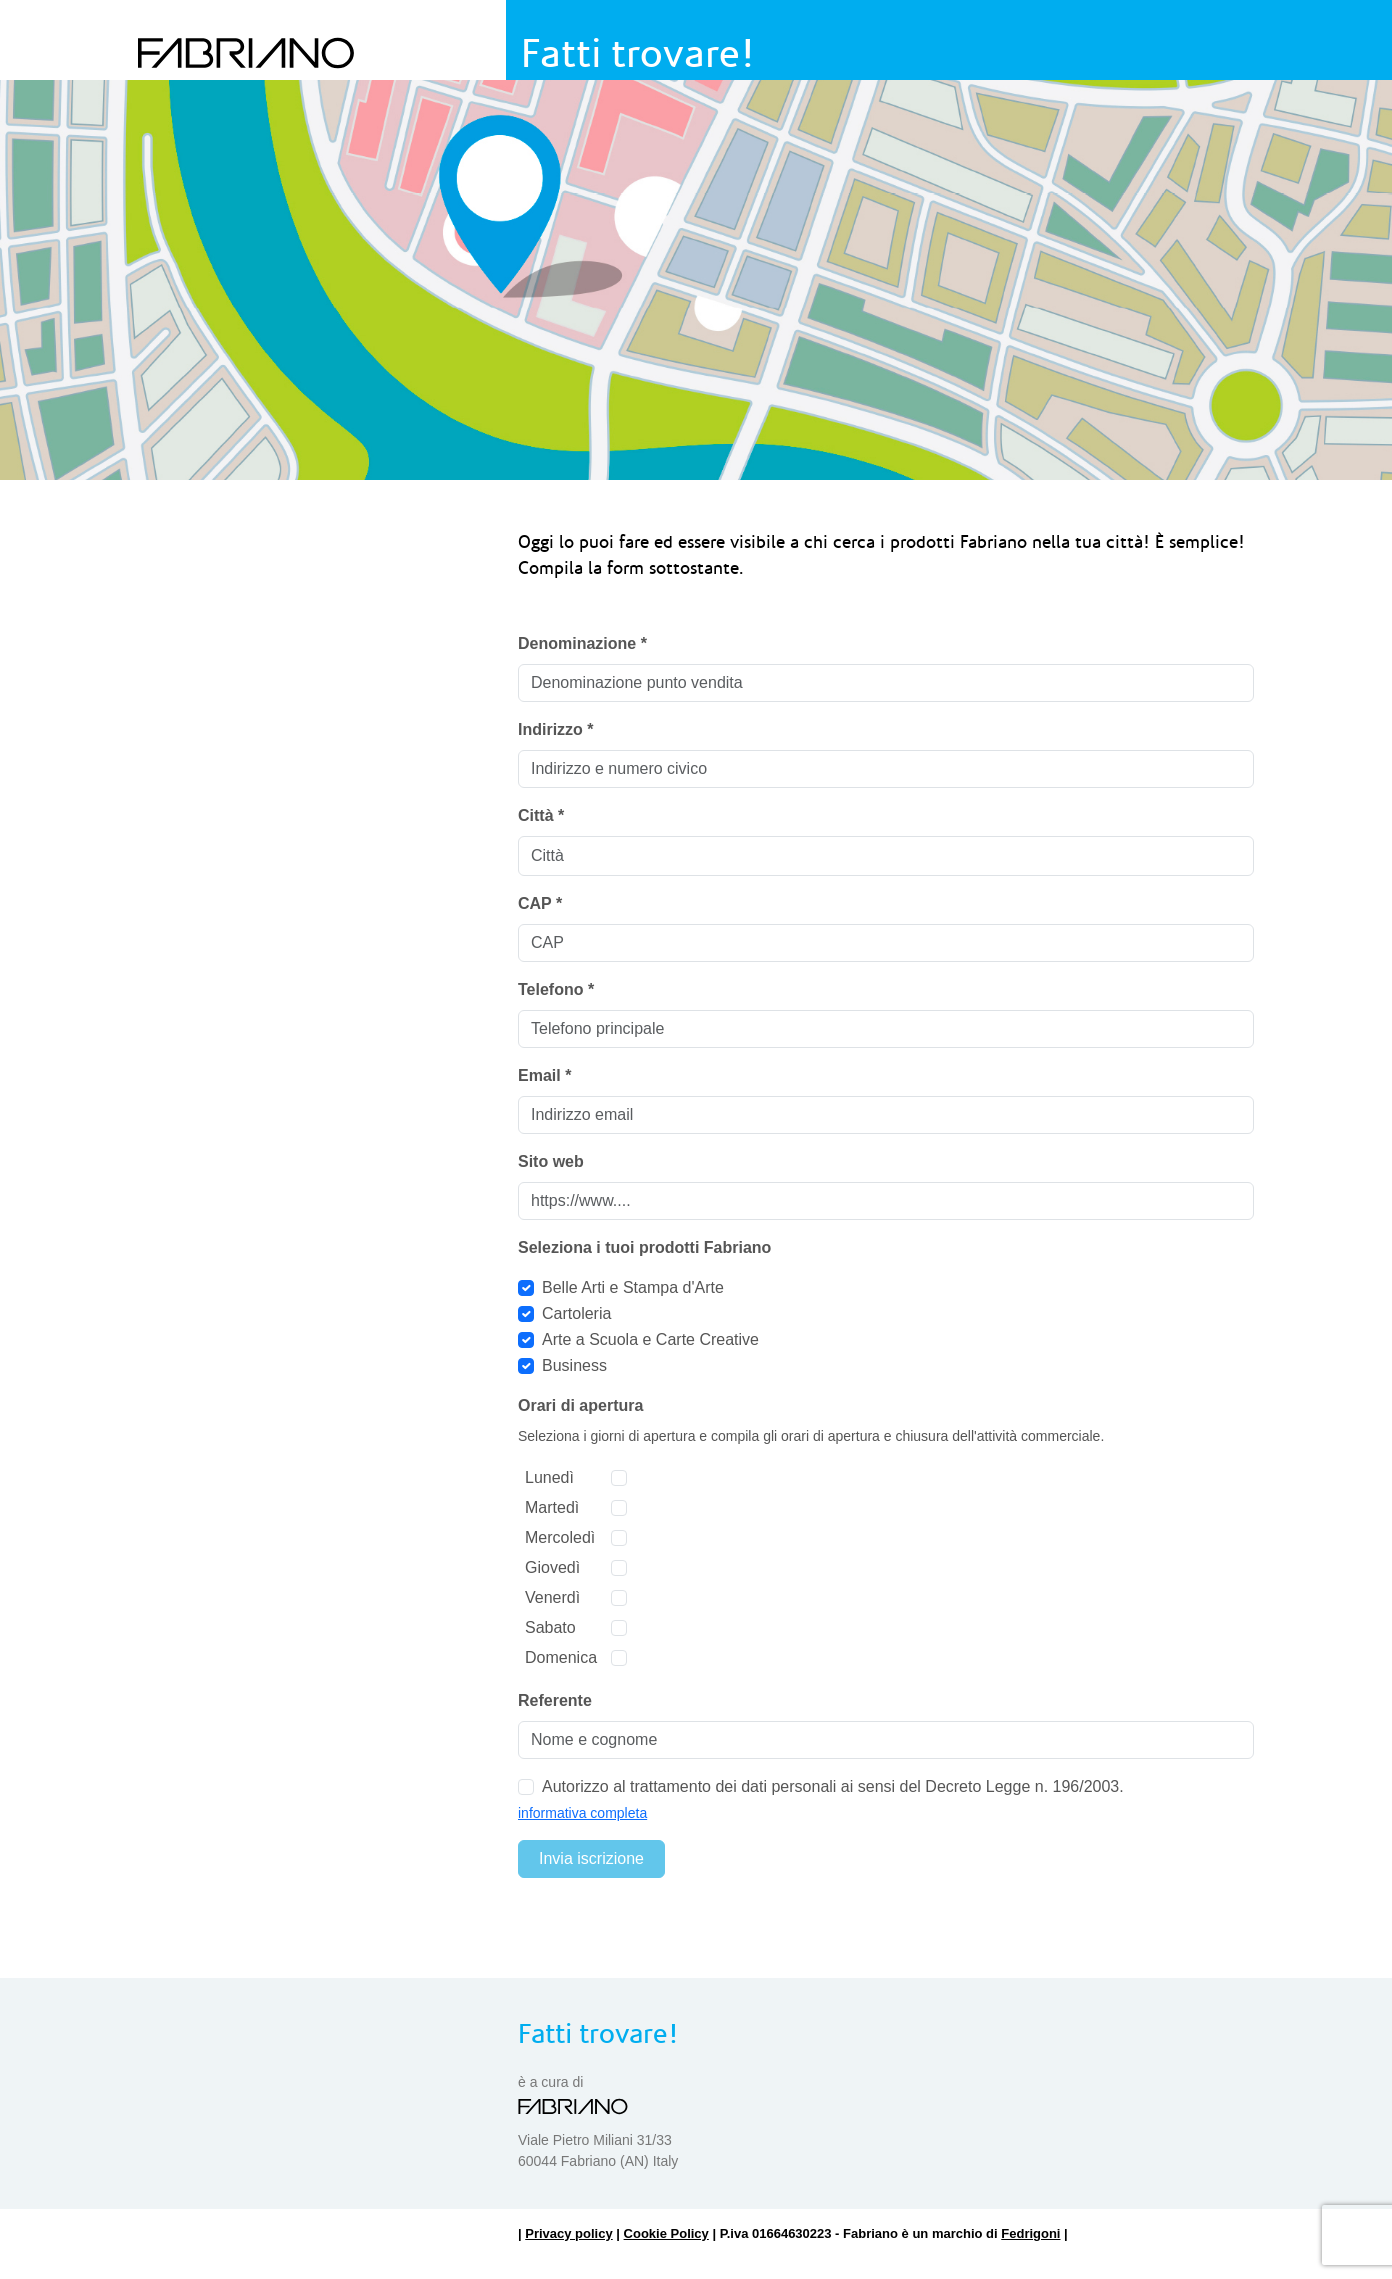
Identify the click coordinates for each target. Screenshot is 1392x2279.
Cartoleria (576, 1313)
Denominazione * (582, 643)
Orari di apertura (580, 1405)
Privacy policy (568, 2233)
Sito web (551, 1161)
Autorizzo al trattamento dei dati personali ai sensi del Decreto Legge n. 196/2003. (833, 1786)
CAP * (540, 903)
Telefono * (556, 989)
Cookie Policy (666, 2233)
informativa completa (582, 1813)
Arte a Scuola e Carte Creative (650, 1339)
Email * (544, 1075)
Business (574, 1365)
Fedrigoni (1030, 2233)
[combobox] (886, 856)
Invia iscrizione (591, 1858)
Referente (555, 1700)
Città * (541, 815)
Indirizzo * (556, 729)
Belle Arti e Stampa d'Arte (633, 1287)
